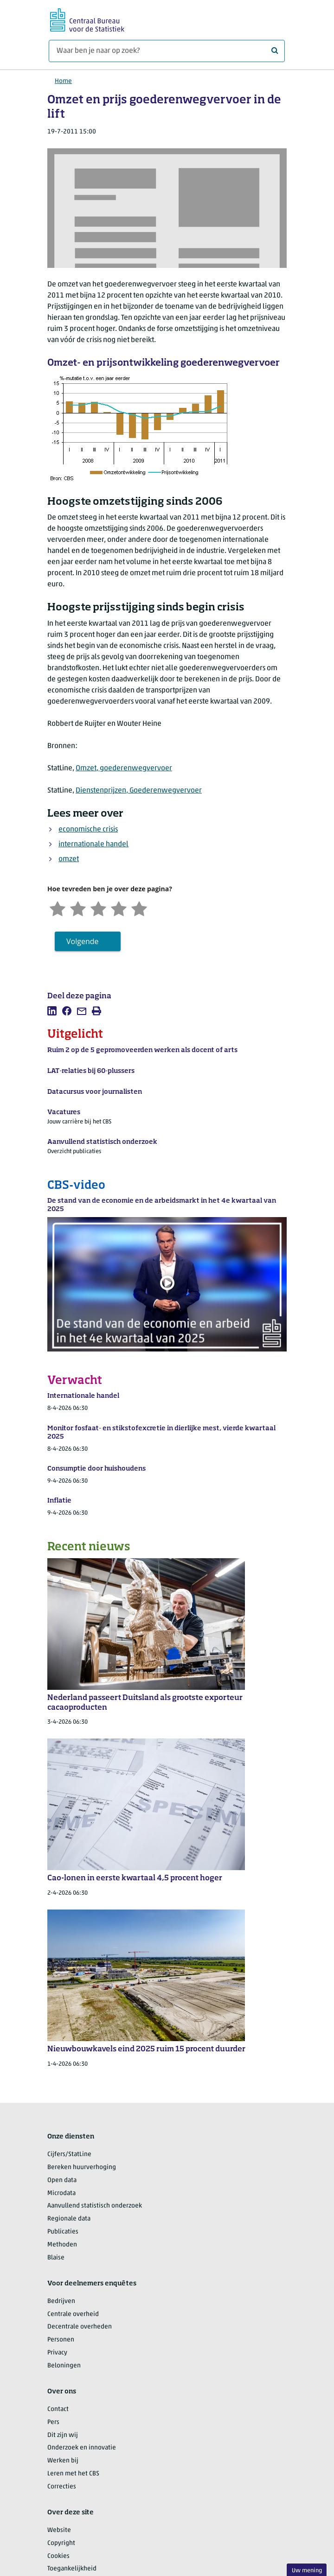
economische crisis (88, 829)
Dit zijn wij (62, 2435)
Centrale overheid (73, 2314)
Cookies (58, 2556)
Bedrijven (61, 2301)
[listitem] (52, 1010)
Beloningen (64, 2366)
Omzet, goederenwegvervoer (124, 768)
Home (63, 81)
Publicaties (62, 2232)
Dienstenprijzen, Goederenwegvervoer (139, 790)
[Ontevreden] (78, 907)
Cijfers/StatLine (69, 2154)
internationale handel (93, 844)
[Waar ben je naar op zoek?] (167, 51)
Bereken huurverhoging (81, 2167)
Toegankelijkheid (71, 2569)
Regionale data (68, 2219)
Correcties (61, 2487)
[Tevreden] (119, 907)
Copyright (61, 2543)
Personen (60, 2340)
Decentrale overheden (79, 2327)
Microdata (61, 2193)
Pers (53, 2422)
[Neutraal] (98, 907)
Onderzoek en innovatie (81, 2448)
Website (59, 2530)
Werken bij (62, 2461)
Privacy (57, 2353)
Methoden (62, 2245)
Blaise (55, 2258)
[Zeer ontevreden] (57, 907)
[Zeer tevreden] (139, 907)
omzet (68, 859)
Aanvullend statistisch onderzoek (94, 2206)
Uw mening (307, 2571)
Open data (62, 2180)
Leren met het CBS (73, 2474)
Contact (58, 2409)
